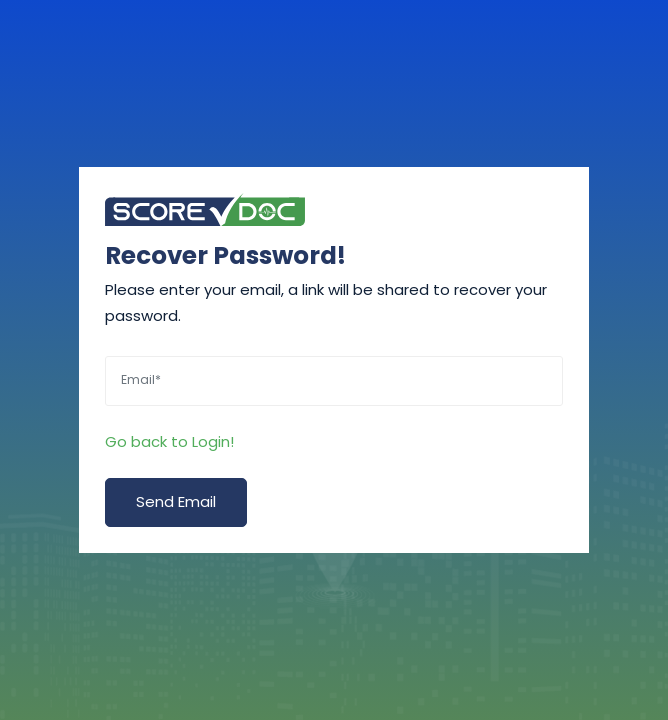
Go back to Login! (169, 441)
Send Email (176, 501)
